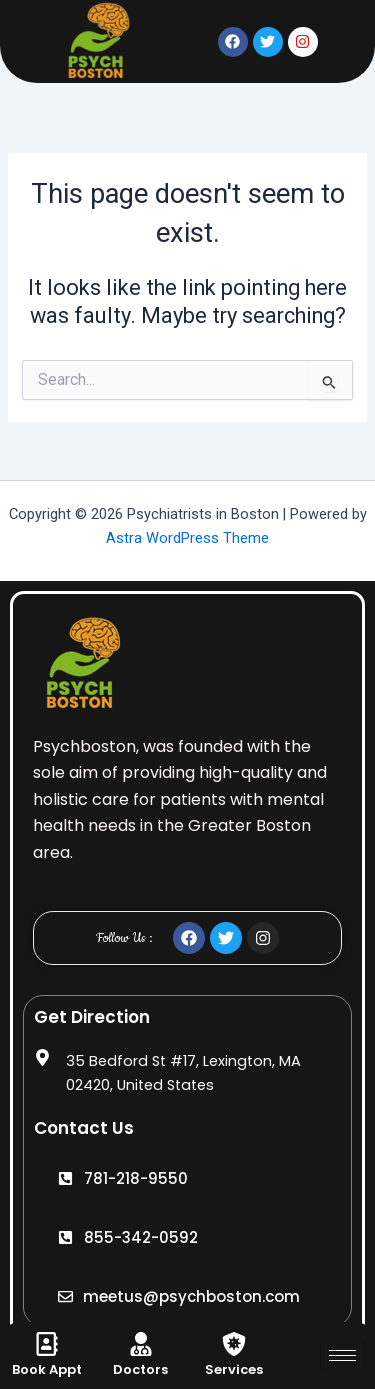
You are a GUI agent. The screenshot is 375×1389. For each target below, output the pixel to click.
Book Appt (47, 1369)
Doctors (140, 1369)
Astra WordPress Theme (187, 538)
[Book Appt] (47, 1344)
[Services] (234, 1344)
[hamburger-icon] (342, 1355)
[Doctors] (141, 1344)
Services (234, 1369)
